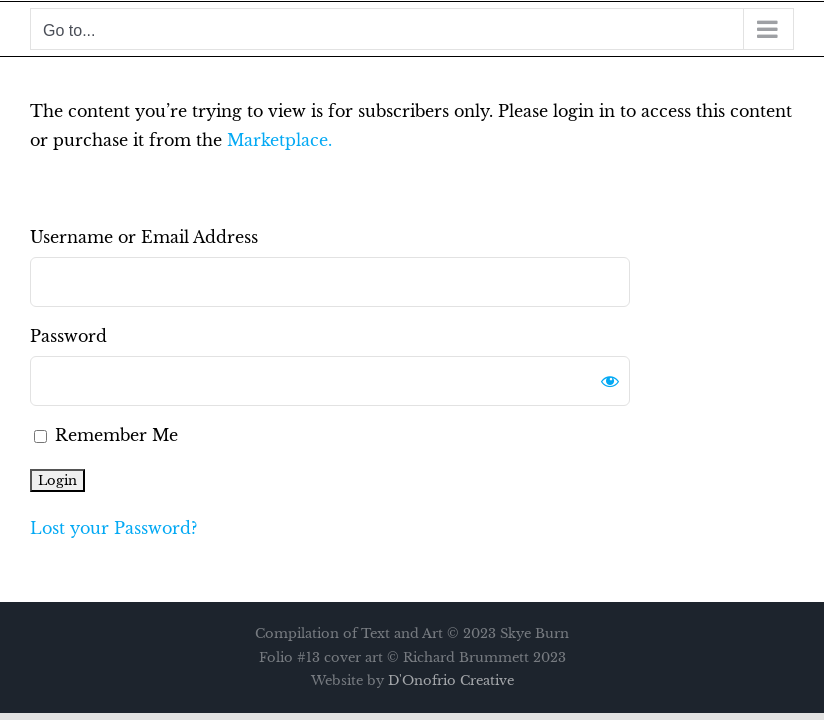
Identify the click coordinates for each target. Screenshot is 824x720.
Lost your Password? (113, 528)
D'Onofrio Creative (451, 680)
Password (68, 336)
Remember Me (106, 435)
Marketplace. (279, 140)
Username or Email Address (144, 237)
